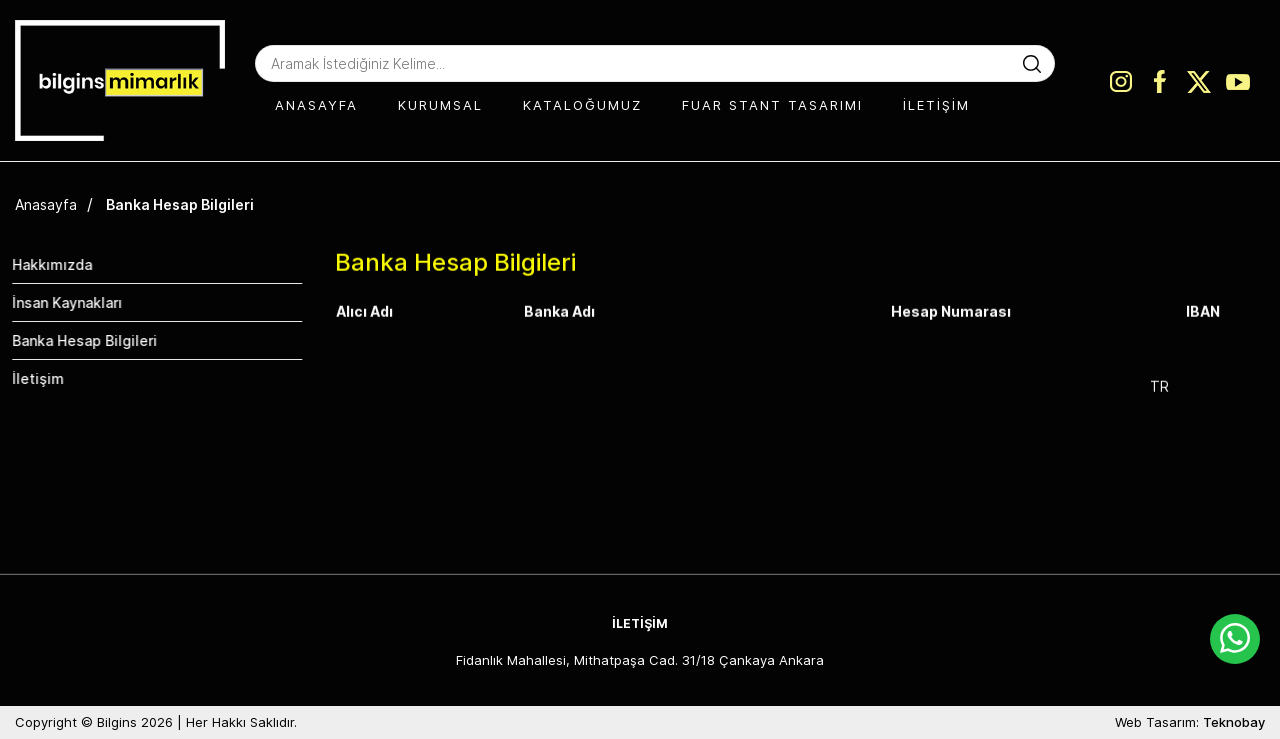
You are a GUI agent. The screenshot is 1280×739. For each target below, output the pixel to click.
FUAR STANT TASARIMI (772, 105)
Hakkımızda (42, 264)
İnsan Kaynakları (57, 302)
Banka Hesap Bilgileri (180, 204)
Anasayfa (46, 204)
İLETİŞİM (936, 105)
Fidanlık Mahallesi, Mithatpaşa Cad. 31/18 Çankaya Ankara (640, 660)
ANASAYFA (316, 105)
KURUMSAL (440, 105)
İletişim (28, 378)
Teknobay (1234, 722)
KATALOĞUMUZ (582, 105)
